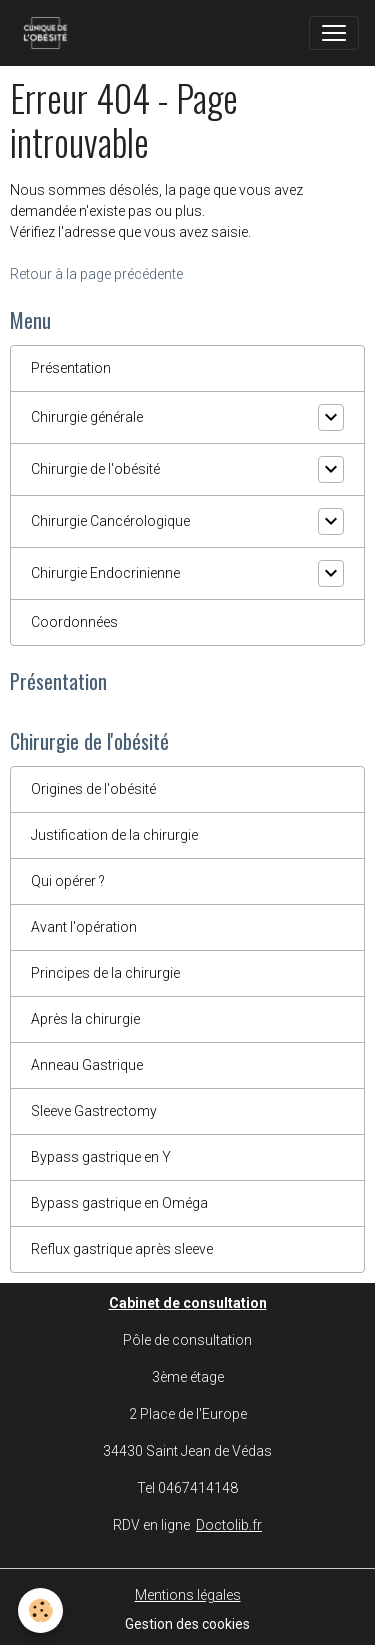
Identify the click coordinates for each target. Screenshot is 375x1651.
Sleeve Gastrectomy (94, 1111)
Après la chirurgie (85, 1019)
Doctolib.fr (229, 1525)
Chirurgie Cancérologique (110, 521)
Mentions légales (188, 1595)
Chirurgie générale (87, 417)
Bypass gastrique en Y (101, 1157)
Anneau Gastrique (87, 1065)
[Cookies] (40, 1610)
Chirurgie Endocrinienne (105, 573)
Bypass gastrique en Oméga (119, 1203)
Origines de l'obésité (93, 789)
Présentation (71, 368)
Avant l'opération (84, 927)
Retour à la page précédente (96, 274)
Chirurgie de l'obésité (95, 469)
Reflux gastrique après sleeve (122, 1249)
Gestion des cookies (187, 1624)
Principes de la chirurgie (105, 973)
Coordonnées (74, 622)
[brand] (49, 33)
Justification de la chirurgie (114, 835)
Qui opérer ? (68, 881)
